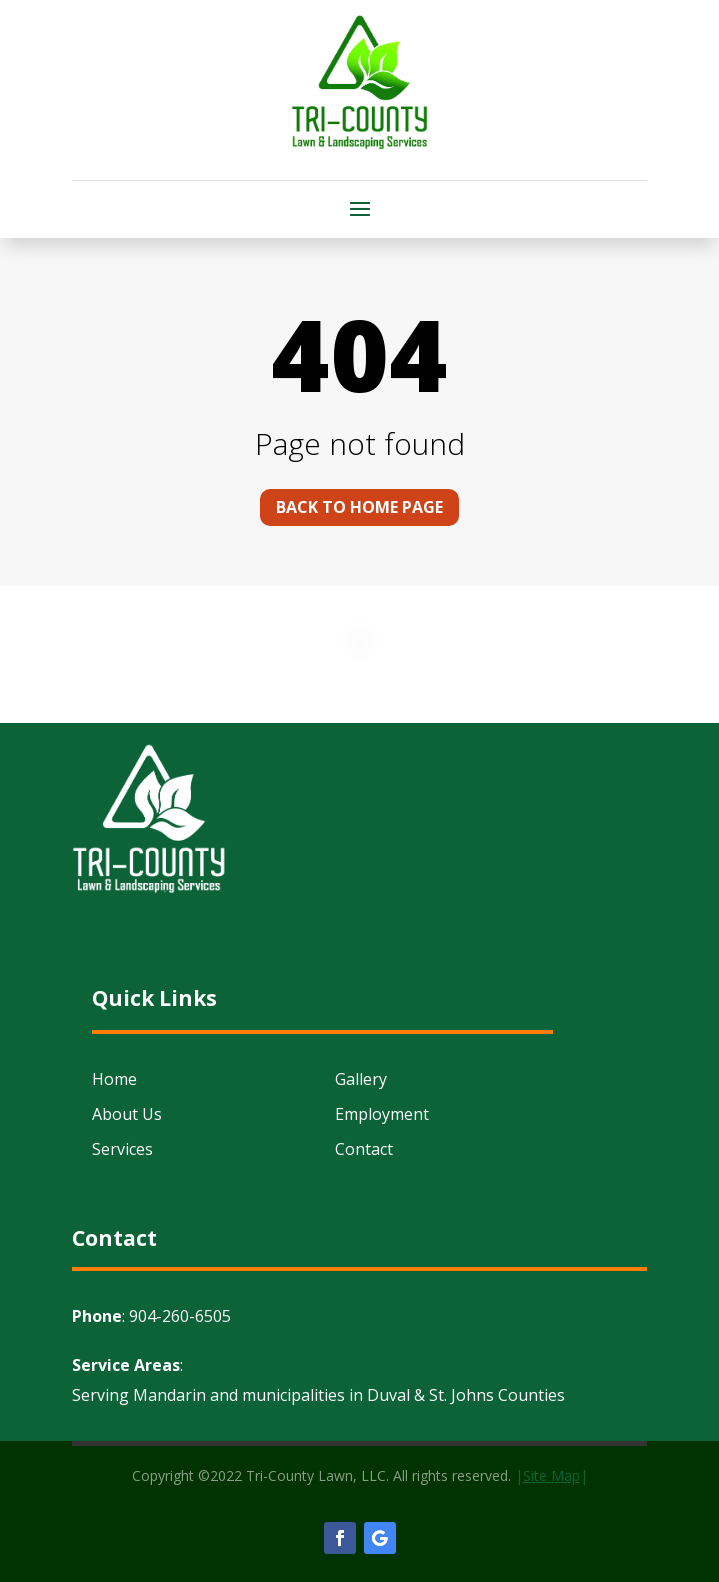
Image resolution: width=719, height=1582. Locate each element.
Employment (382, 1114)
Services (122, 1149)
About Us (127, 1114)
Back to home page (359, 507)
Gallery (361, 1079)
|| (551, 1475)
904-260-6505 (180, 1316)
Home (114, 1079)
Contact (364, 1149)
